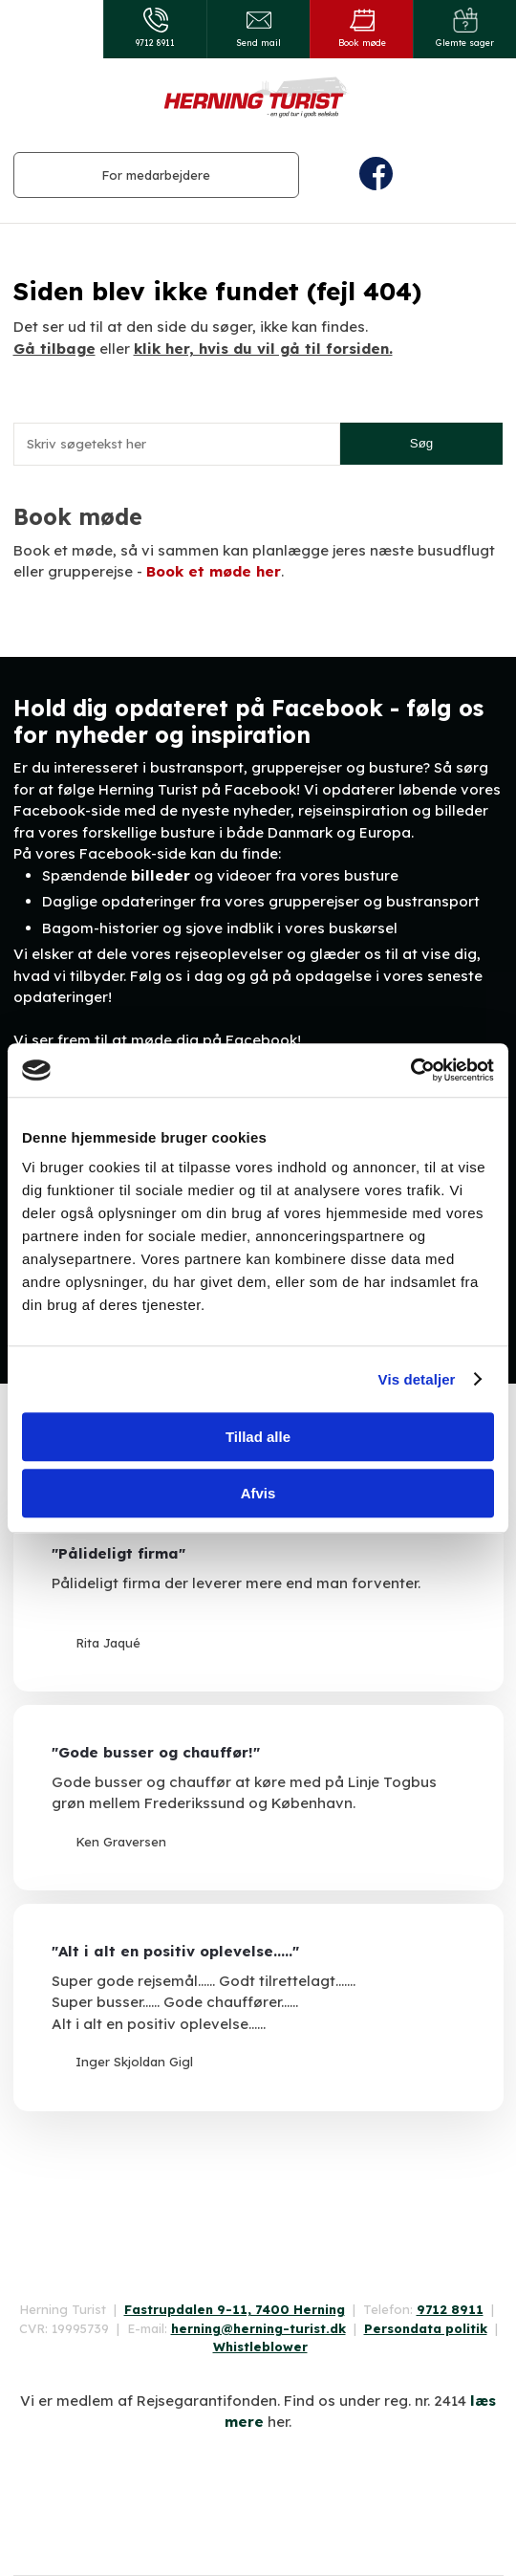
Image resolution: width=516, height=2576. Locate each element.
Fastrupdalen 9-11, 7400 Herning (234, 2309)
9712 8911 (450, 2309)
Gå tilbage (54, 348)
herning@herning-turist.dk (258, 2328)
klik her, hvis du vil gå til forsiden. (263, 348)
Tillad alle (258, 1437)
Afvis (258, 1493)
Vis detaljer (417, 1379)
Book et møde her (213, 571)
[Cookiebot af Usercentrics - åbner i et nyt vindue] (410, 1070)
